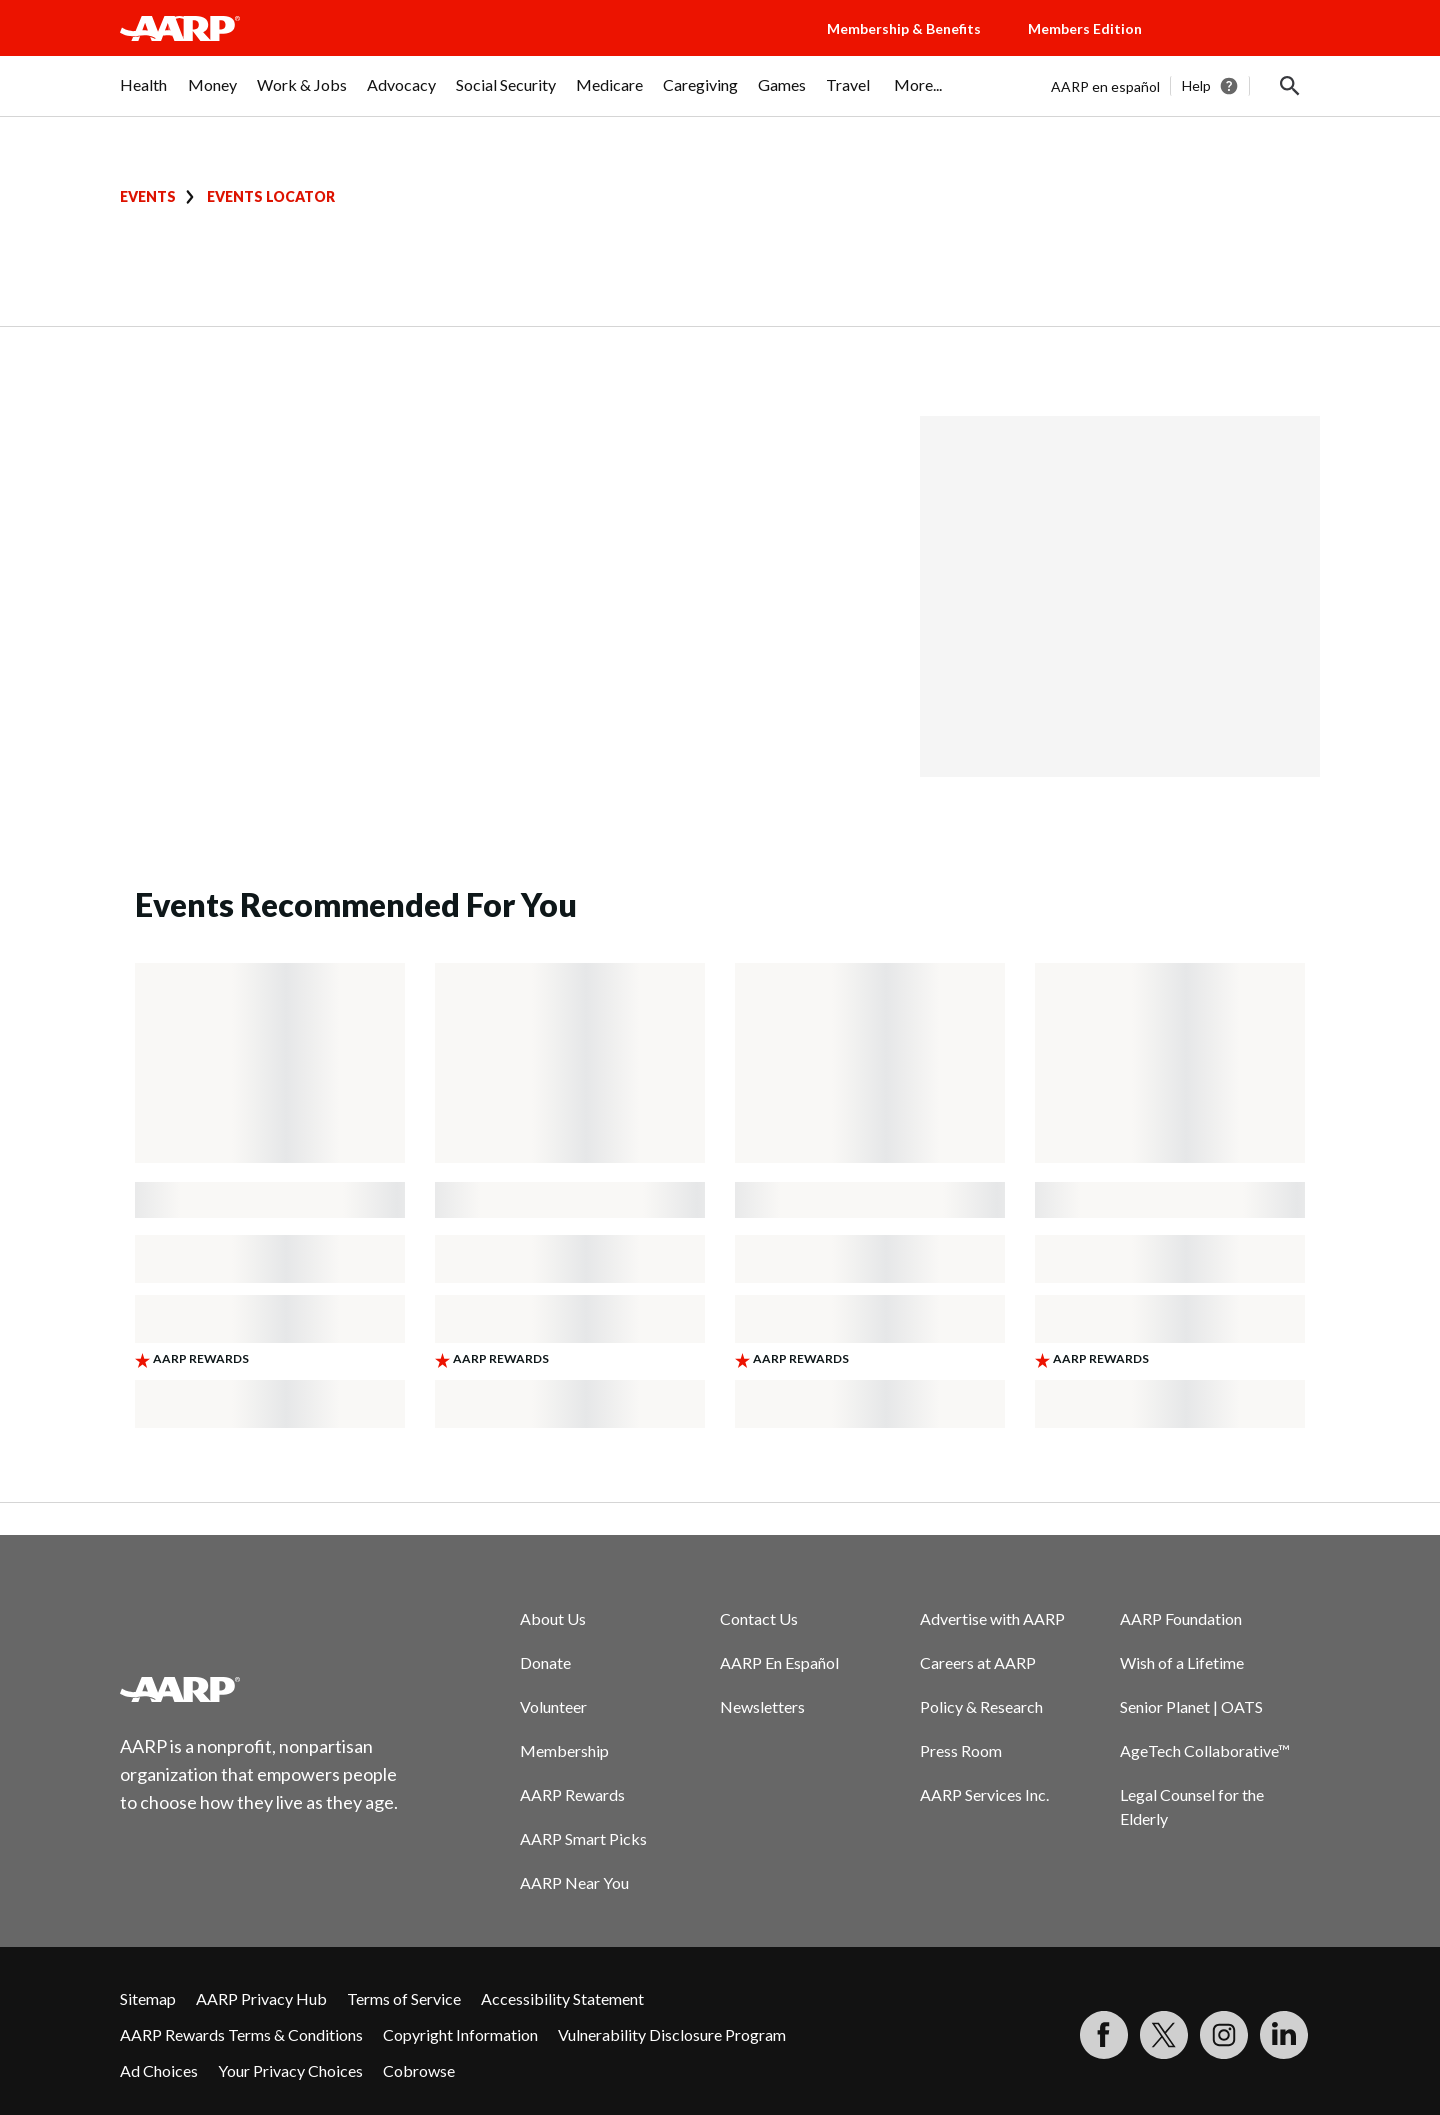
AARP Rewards (572, 1794)
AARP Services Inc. (984, 1794)
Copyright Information (460, 2034)
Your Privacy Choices (290, 2070)
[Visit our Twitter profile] (1164, 2035)
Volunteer (553, 1706)
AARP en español (1105, 86)
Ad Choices (159, 2070)
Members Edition (1085, 28)
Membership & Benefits (904, 28)
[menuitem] (144, 95)
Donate (545, 1662)
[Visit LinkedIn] (1284, 2035)
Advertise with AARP (992, 1618)
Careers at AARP (978, 1662)
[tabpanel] (1185, 86)
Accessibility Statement (562, 1998)
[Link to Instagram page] (1224, 2035)
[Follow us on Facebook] (1104, 2035)
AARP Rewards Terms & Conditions (241, 2034)
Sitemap (148, 1998)
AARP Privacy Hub (261, 1998)
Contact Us (759, 1618)
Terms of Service (404, 1998)
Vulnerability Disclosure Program (672, 2034)
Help (1196, 85)
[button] (1250, 48)
